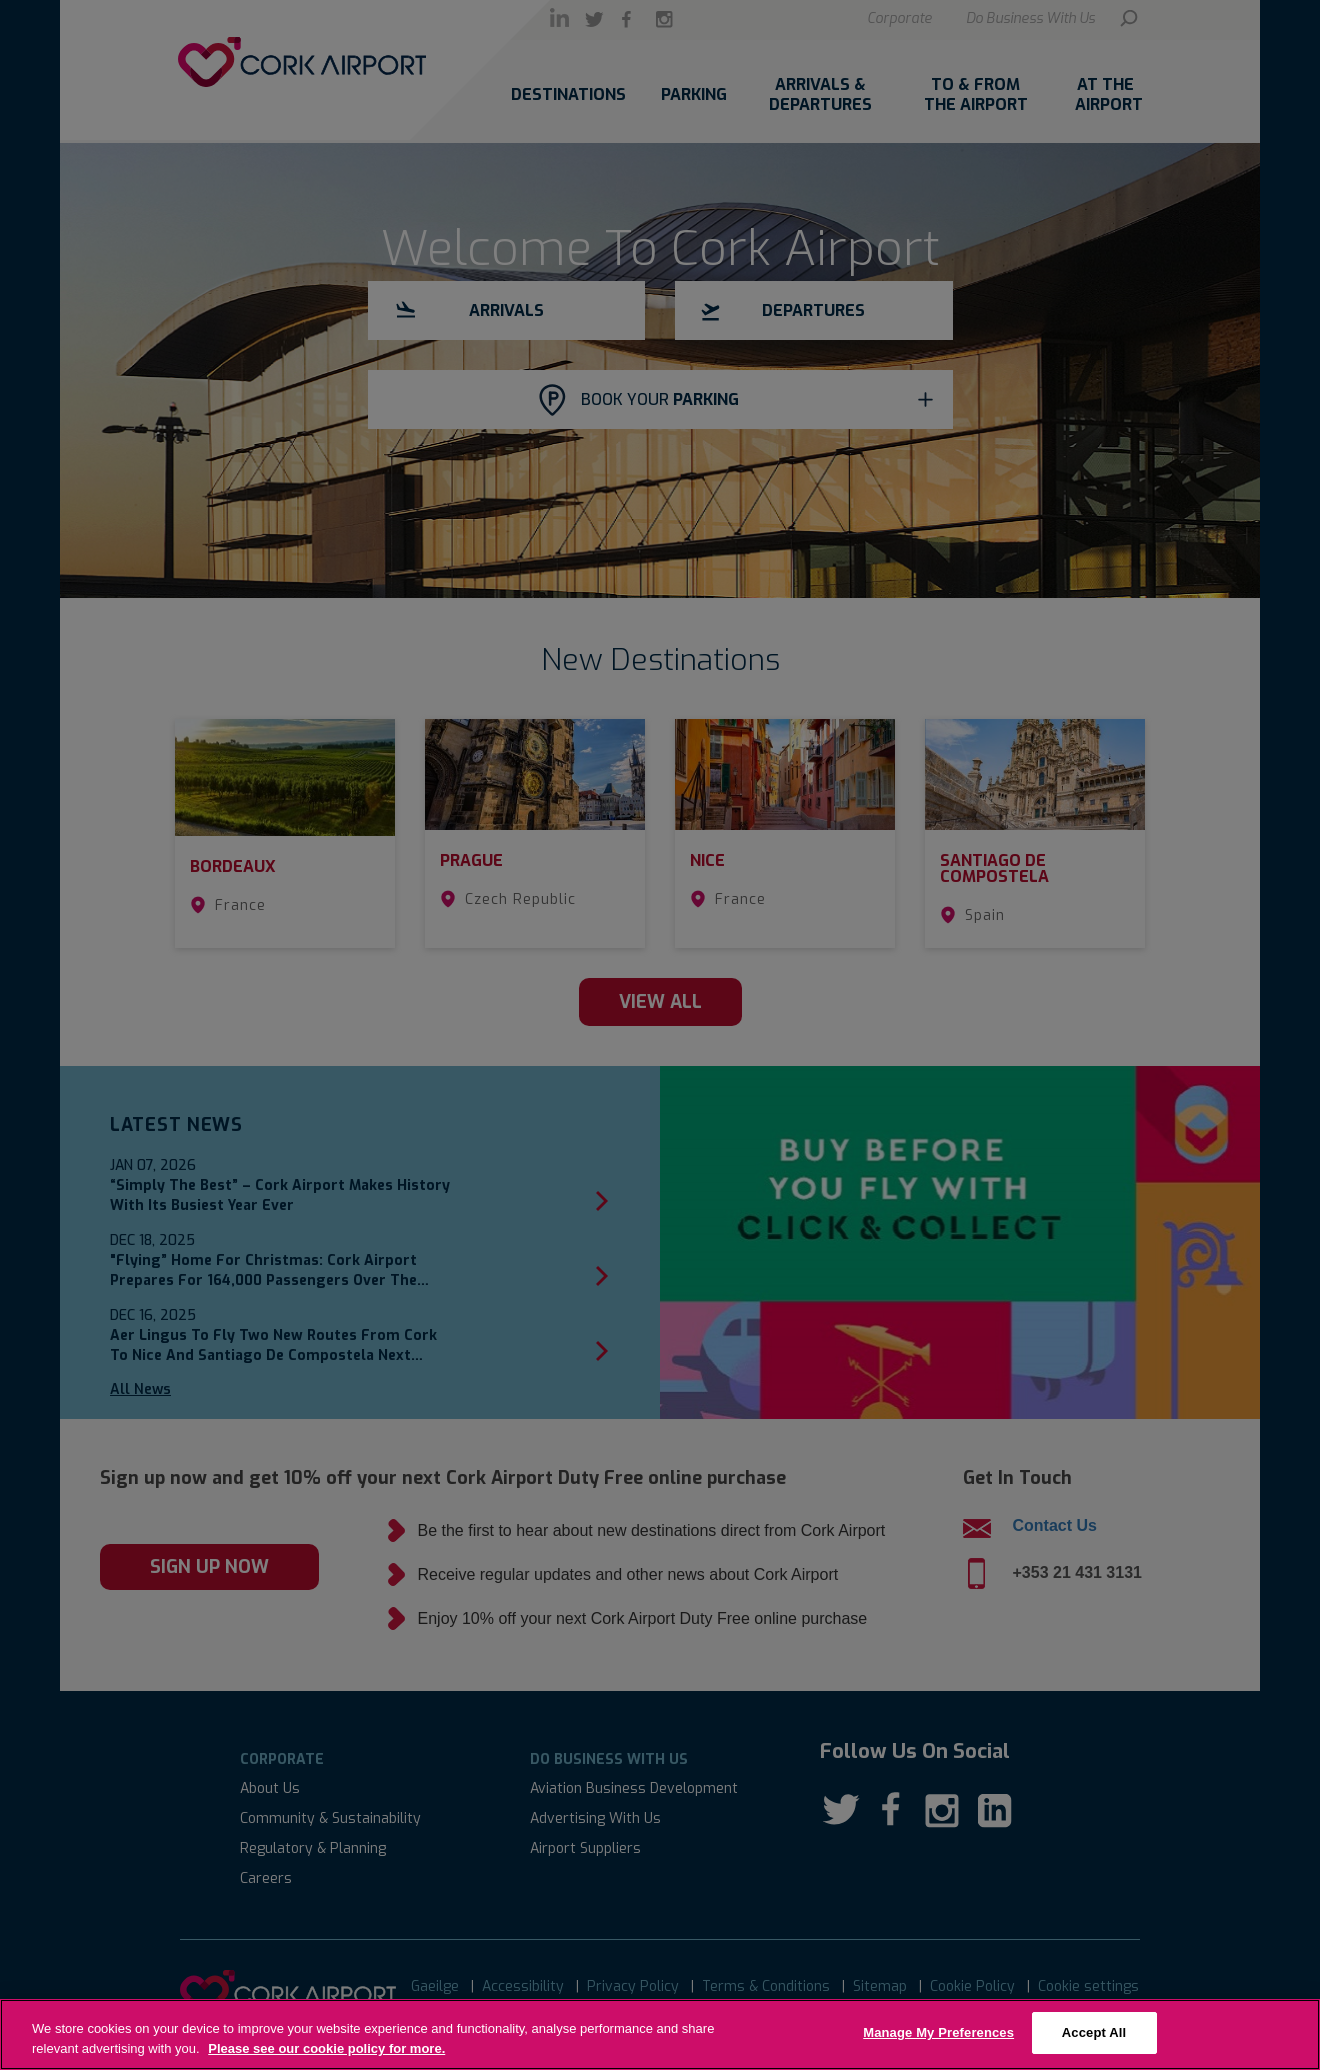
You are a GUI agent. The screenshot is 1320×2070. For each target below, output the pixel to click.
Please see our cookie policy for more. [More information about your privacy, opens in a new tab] (326, 2048)
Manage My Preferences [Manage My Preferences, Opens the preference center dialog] (938, 2032)
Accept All (1094, 2032)
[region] (660, 2034)
